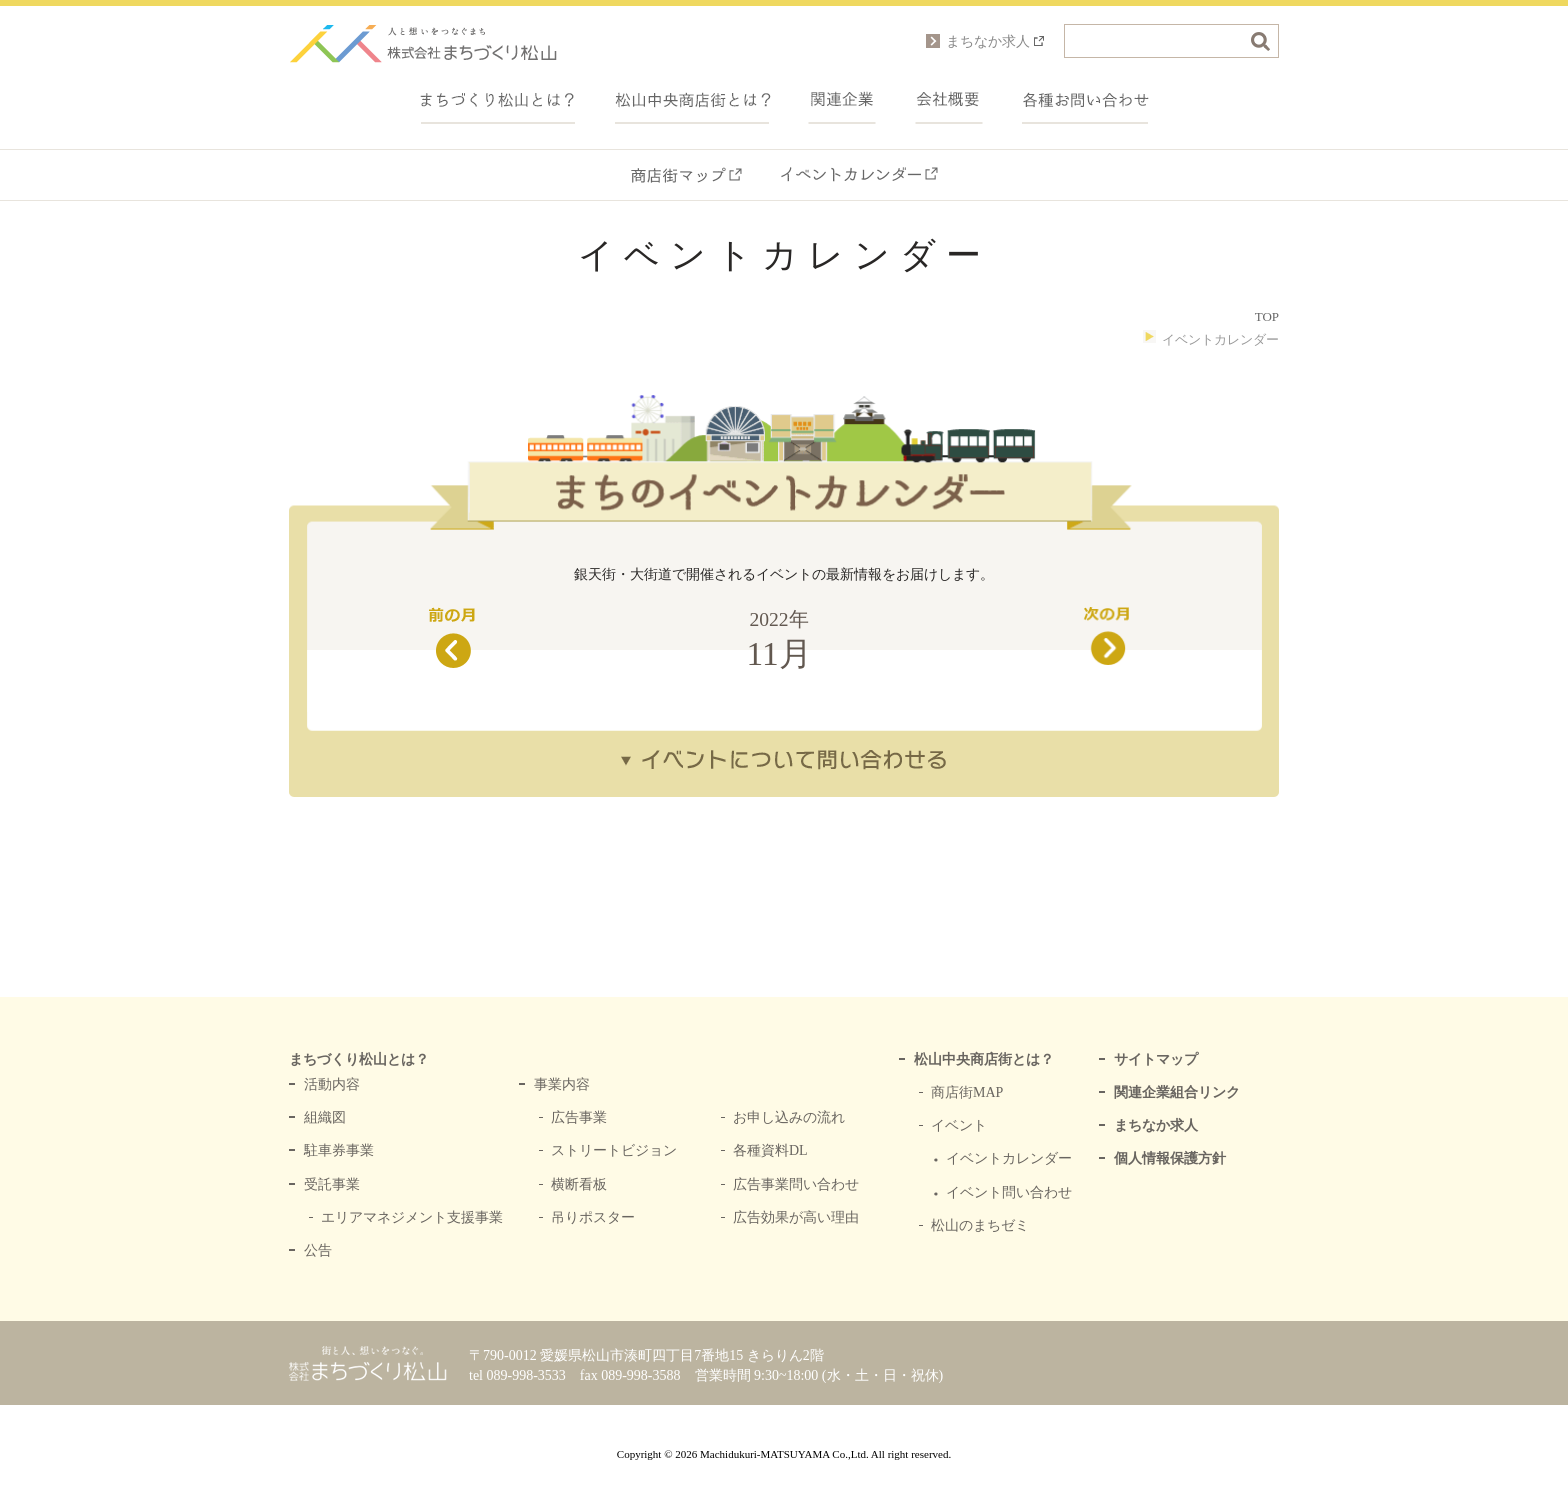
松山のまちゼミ (980, 1225)
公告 (318, 1250)
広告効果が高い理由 (796, 1217)
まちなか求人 (1156, 1125)
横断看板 (579, 1184)
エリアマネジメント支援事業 (412, 1217)
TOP (1267, 316)
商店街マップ (686, 175)
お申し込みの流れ (789, 1117)
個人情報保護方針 (1170, 1158)
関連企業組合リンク (1177, 1092)
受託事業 (332, 1184)
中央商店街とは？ (692, 100)
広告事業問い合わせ (796, 1184)
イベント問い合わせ (1009, 1192)
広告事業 (579, 1117)
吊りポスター (593, 1217)
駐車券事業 (339, 1150)
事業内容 (562, 1084)
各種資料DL (770, 1150)
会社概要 (949, 100)
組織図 (325, 1117)
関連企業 (842, 100)
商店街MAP (967, 1092)
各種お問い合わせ (1085, 100)
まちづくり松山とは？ (498, 100)
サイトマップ (1156, 1059)
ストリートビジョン (614, 1150)
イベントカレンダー (859, 175)
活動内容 (332, 1084)
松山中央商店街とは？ (984, 1059)
